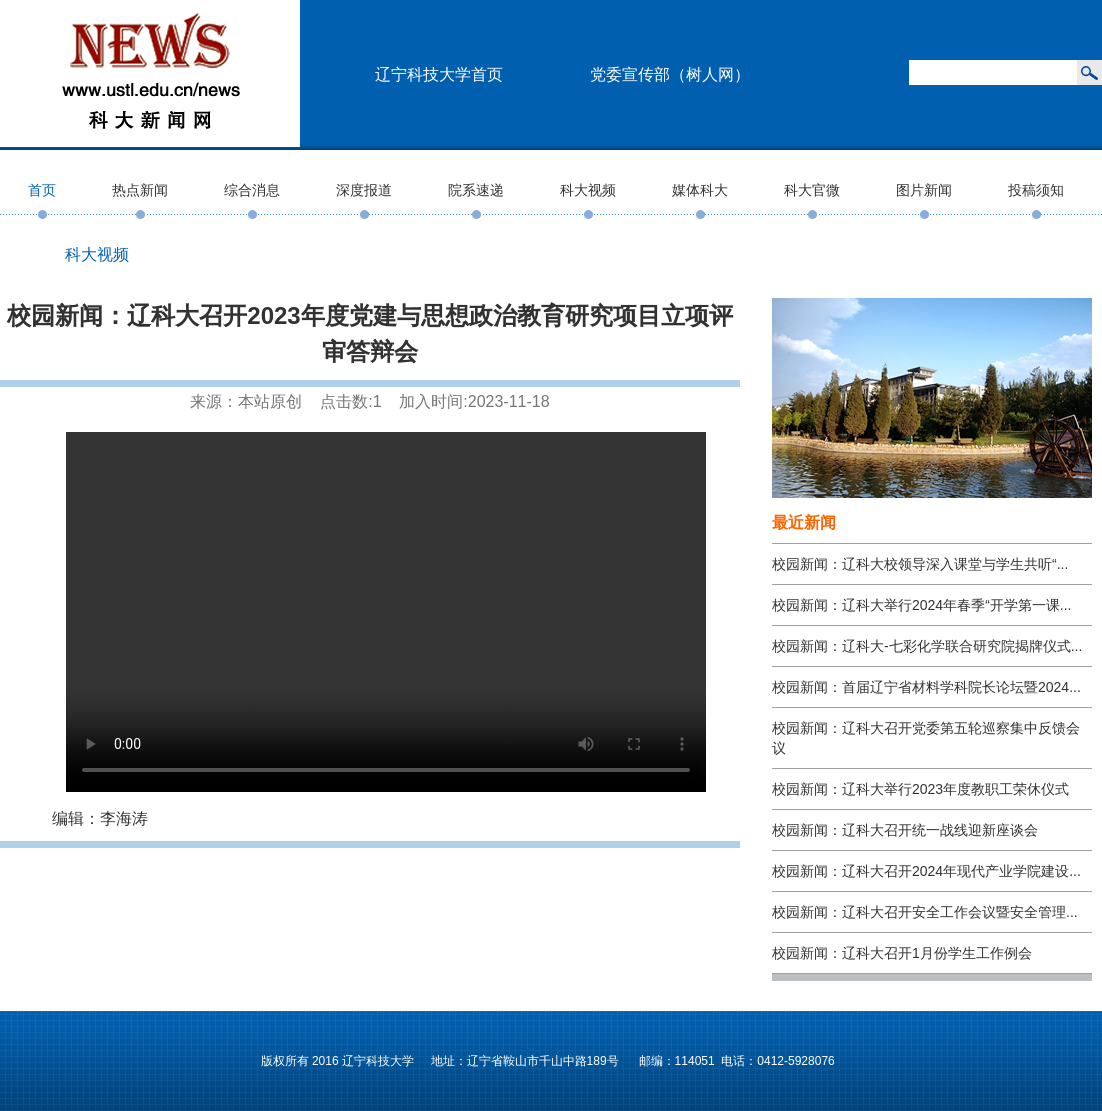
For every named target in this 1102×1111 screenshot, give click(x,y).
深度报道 (364, 190)
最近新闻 (804, 522)
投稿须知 (1036, 190)
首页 (42, 190)
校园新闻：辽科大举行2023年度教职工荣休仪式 (920, 789)
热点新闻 (140, 190)
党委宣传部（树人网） (670, 74)
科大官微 (812, 190)
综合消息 (252, 190)
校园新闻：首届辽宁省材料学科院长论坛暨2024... (926, 687)
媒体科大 (700, 190)
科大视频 (588, 190)
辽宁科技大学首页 (439, 74)
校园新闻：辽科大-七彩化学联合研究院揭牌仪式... (927, 646)
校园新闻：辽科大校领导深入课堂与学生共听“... (920, 564)
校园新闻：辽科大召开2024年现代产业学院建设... (926, 871)
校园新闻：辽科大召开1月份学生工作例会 (902, 953)
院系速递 (476, 190)
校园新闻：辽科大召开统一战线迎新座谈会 (905, 830)
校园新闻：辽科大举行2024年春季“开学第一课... (921, 605)
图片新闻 (924, 190)
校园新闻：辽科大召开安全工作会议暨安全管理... (925, 912)
